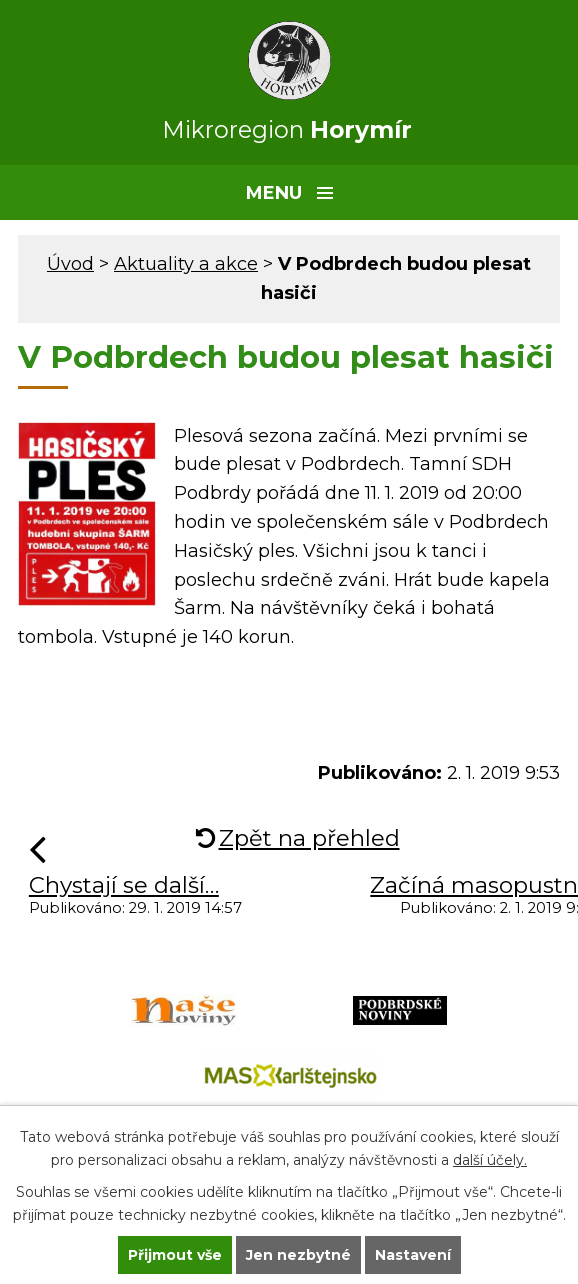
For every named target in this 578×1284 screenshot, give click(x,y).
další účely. (490, 1160)
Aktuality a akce (186, 264)
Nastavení (413, 1255)
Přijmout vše (175, 1255)
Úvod (70, 264)
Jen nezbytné (298, 1255)
